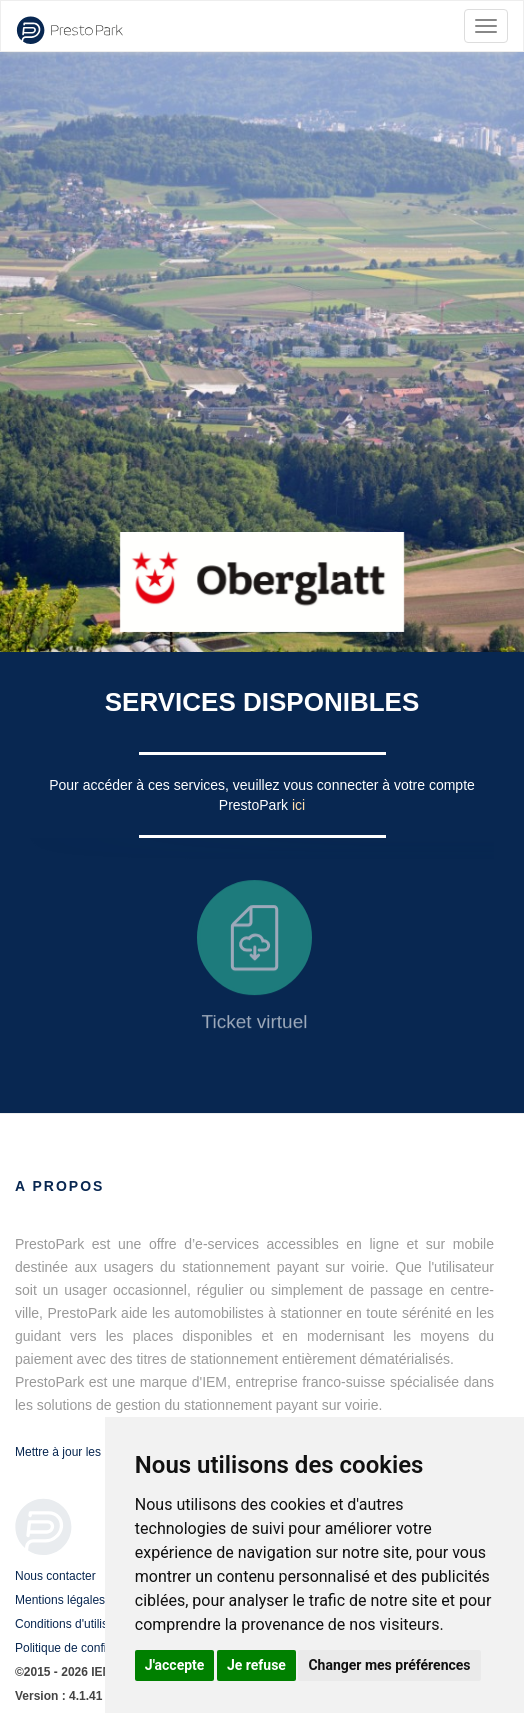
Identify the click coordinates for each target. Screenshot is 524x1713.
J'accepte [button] (175, 1665)
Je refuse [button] (256, 1665)
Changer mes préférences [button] (389, 1665)
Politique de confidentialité (84, 1648)
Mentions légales (60, 1600)
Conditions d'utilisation (74, 1624)
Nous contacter (55, 1576)
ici (298, 805)
